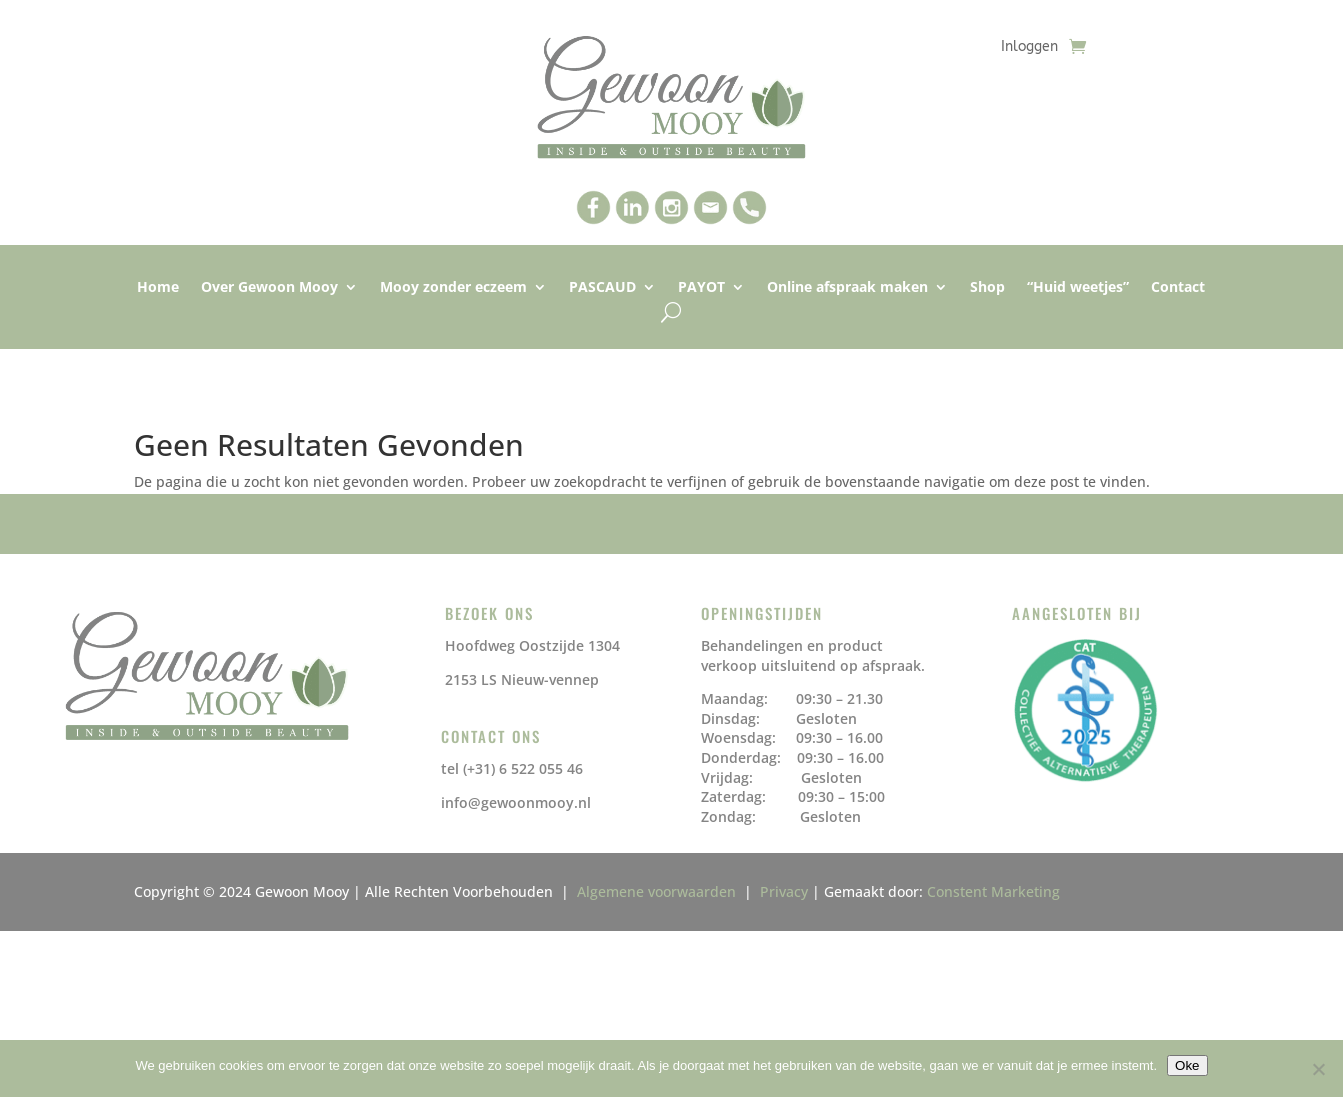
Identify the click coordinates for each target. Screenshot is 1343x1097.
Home (158, 288)
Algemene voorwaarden (660, 891)
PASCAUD (602, 288)
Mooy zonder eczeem (453, 288)
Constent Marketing (993, 891)
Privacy (784, 891)
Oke (1187, 1065)
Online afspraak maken (847, 288)
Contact (1178, 288)
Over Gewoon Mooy (269, 288)
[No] (1318, 1069)
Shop (987, 288)
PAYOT (701, 288)
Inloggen (1029, 47)
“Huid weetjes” (1078, 288)
